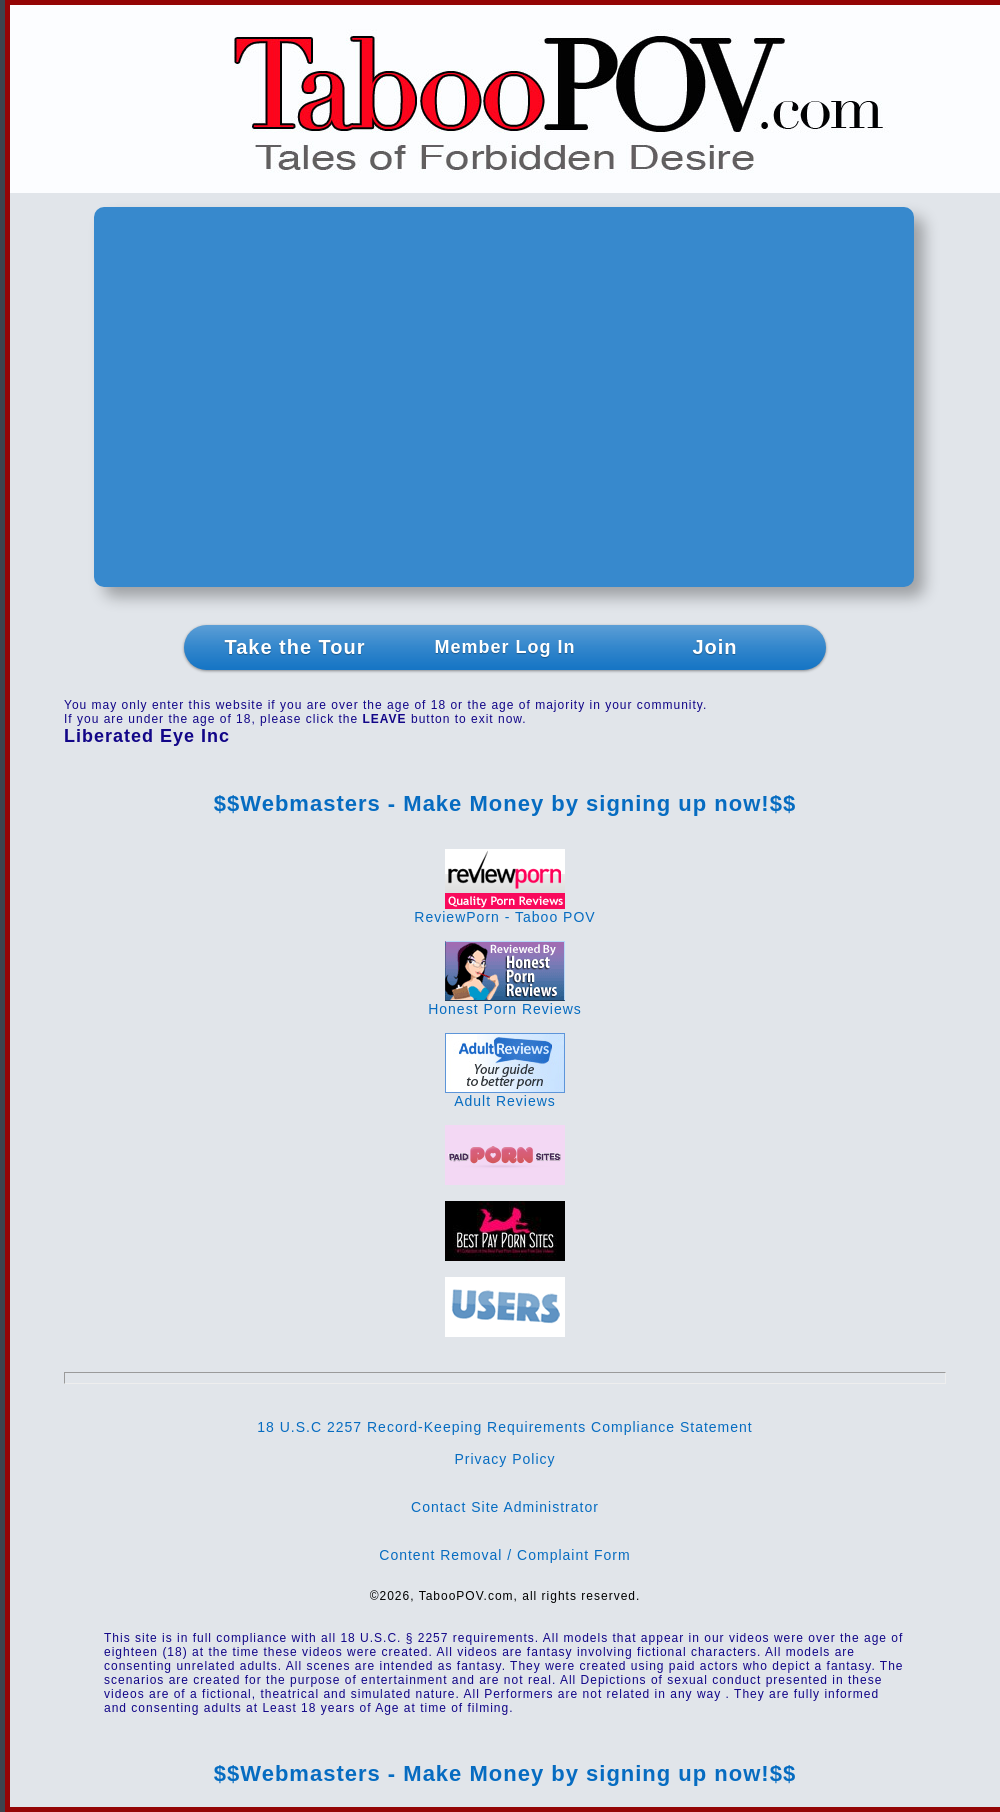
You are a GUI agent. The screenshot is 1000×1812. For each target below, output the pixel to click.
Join (714, 647)
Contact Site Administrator (505, 1507)
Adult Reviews (505, 1094)
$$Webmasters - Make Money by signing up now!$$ (505, 803)
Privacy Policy (504, 1459)
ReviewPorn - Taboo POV (504, 910)
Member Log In (504, 647)
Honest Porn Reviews (505, 1002)
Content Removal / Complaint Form (504, 1555)
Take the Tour (294, 647)
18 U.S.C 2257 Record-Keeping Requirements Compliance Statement (504, 1427)
